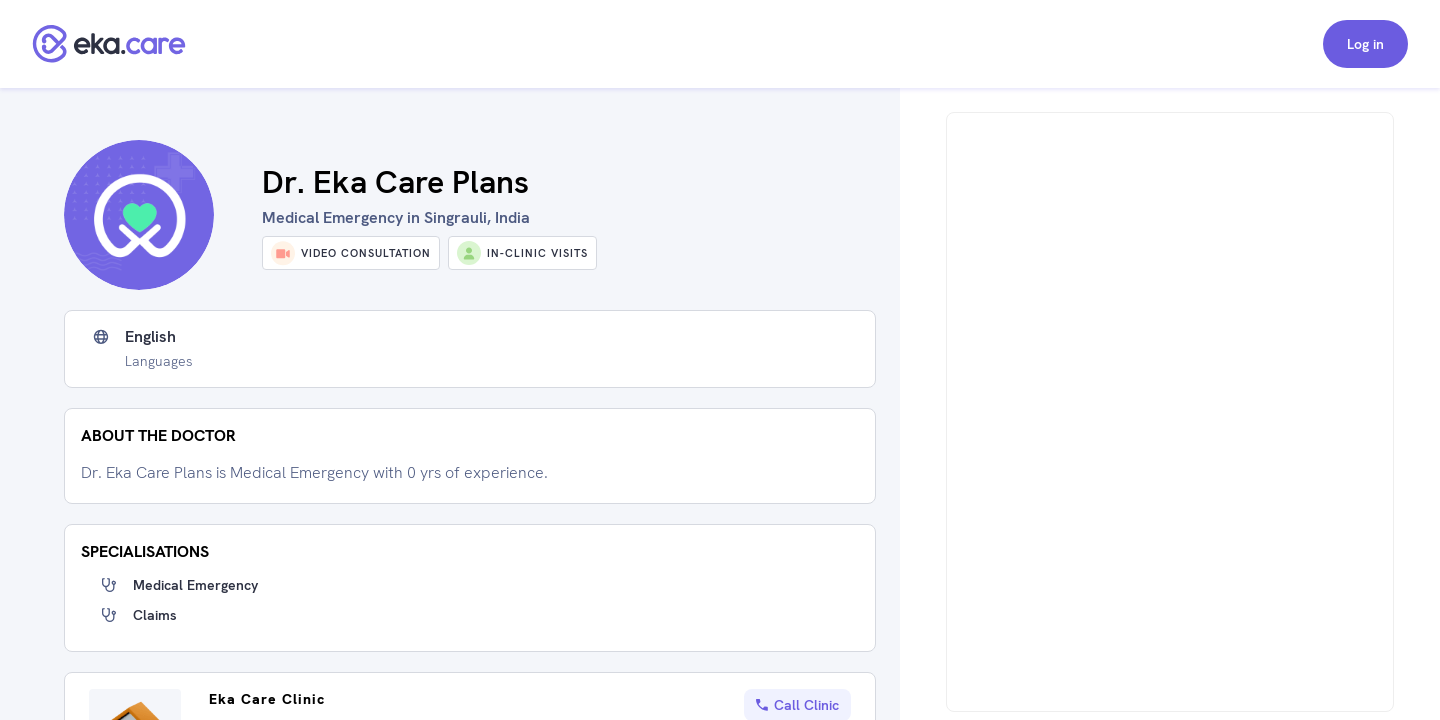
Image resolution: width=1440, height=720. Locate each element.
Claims (155, 615)
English (150, 337)
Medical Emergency (195, 585)
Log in (1365, 44)
